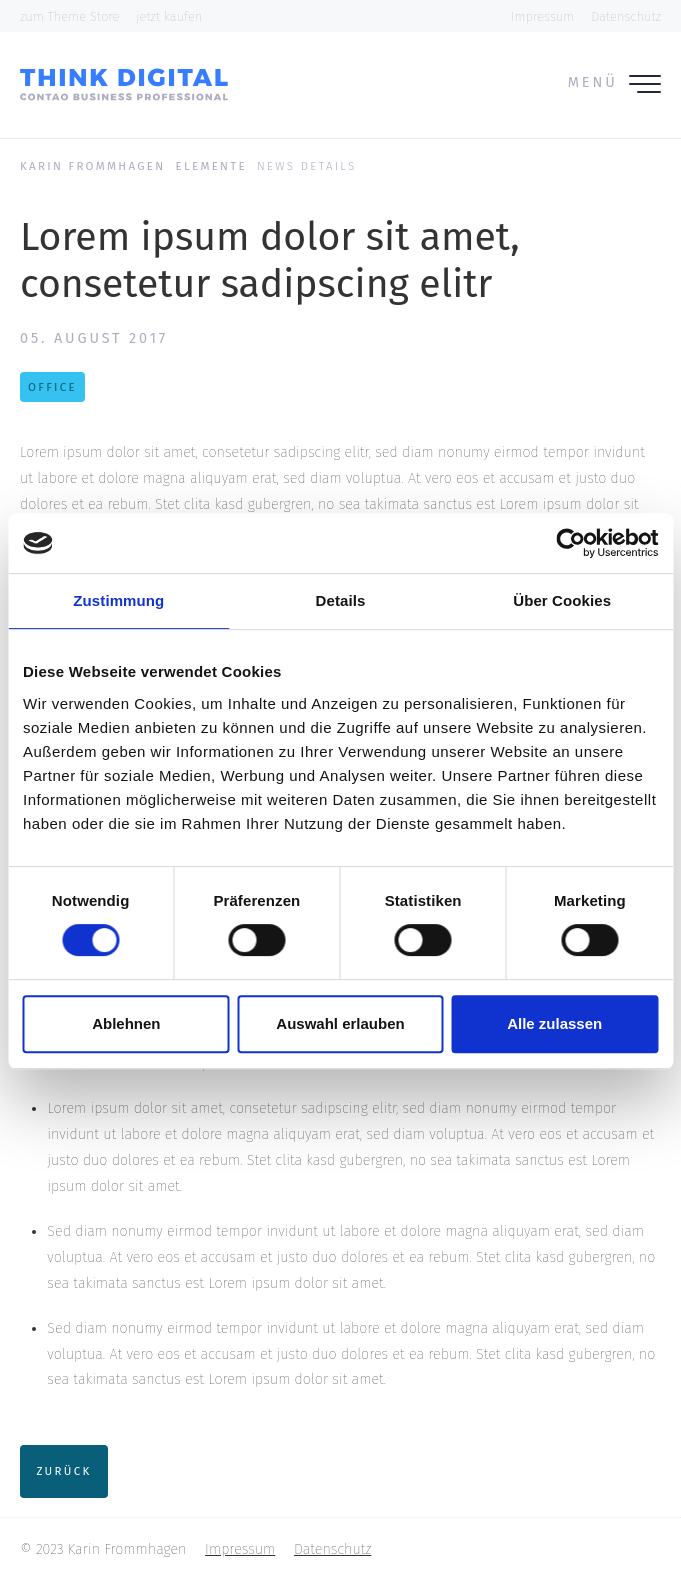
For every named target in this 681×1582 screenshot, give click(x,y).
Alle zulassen (554, 1023)
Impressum (542, 16)
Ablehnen (126, 1023)
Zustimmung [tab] (118, 600)
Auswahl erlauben (340, 1023)
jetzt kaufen (169, 16)
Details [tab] (341, 600)
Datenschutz (626, 16)
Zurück (63, 1471)
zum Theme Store (69, 16)
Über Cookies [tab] (562, 600)
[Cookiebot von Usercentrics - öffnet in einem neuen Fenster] (570, 543)
